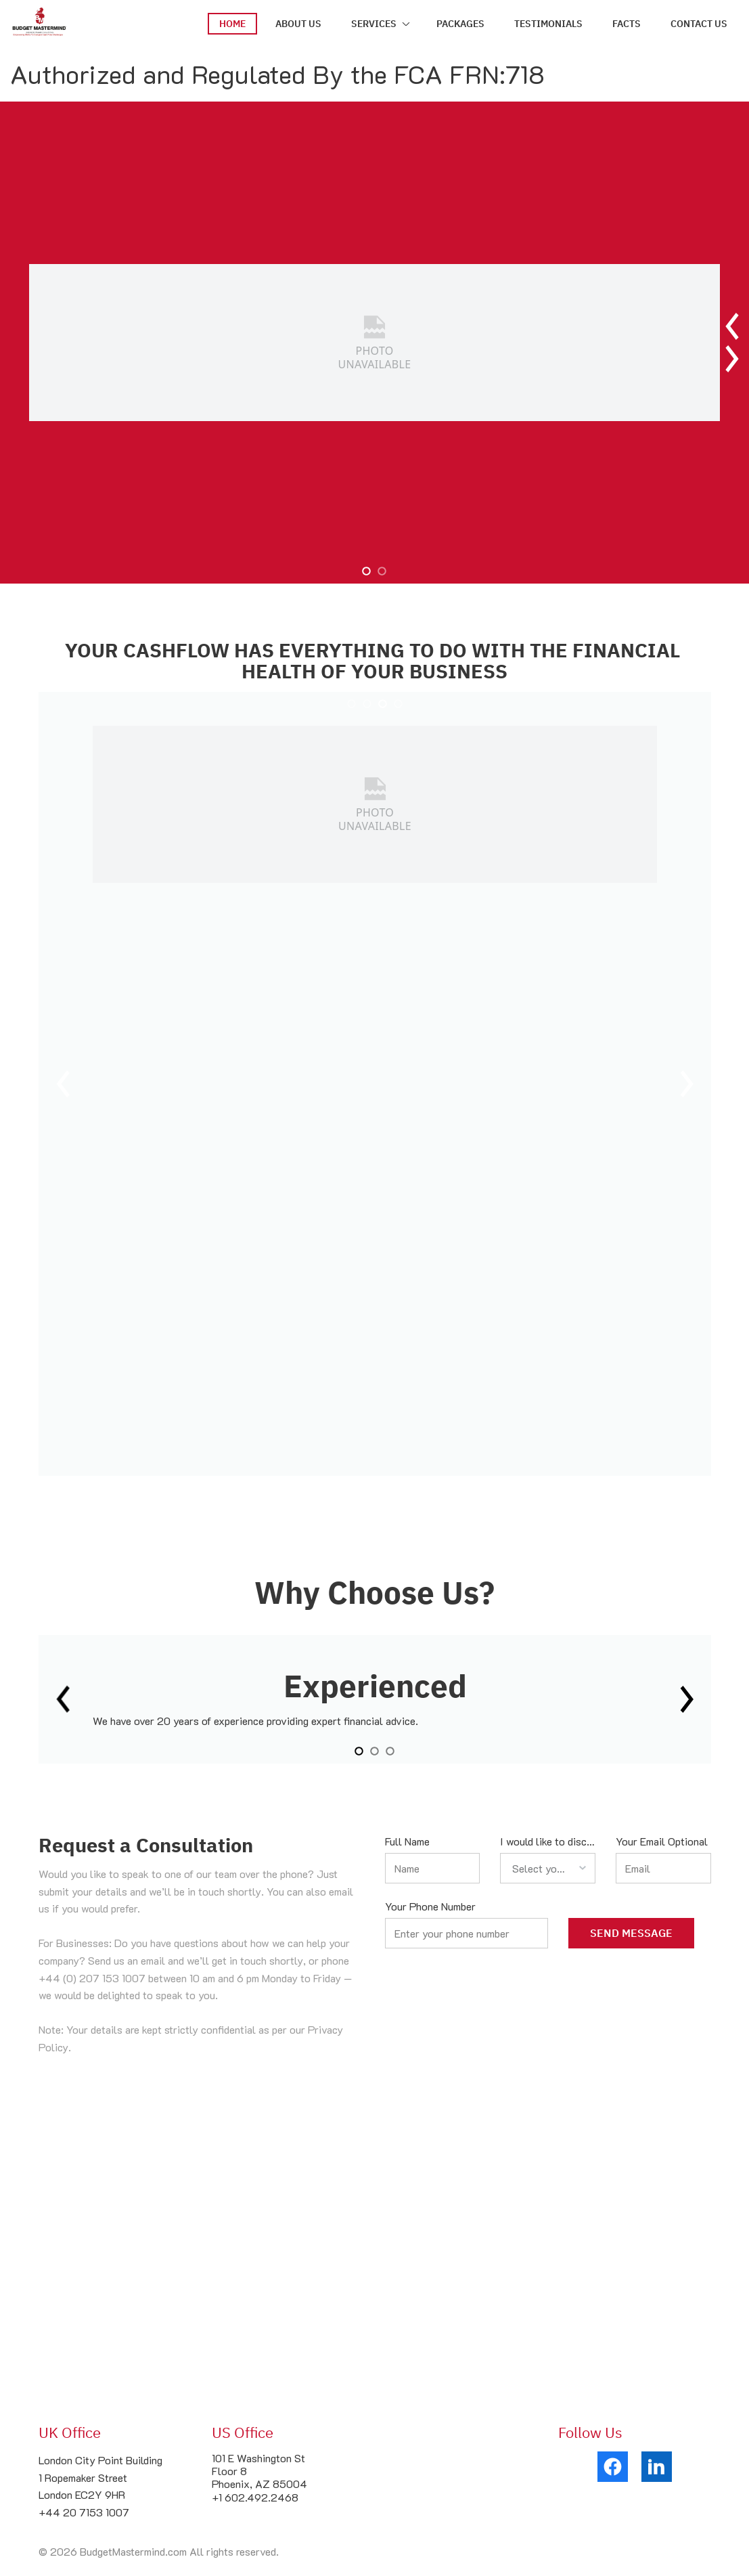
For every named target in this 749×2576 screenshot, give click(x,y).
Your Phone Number (430, 1906)
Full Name (407, 1841)
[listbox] (547, 1868)
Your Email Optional (662, 1841)
